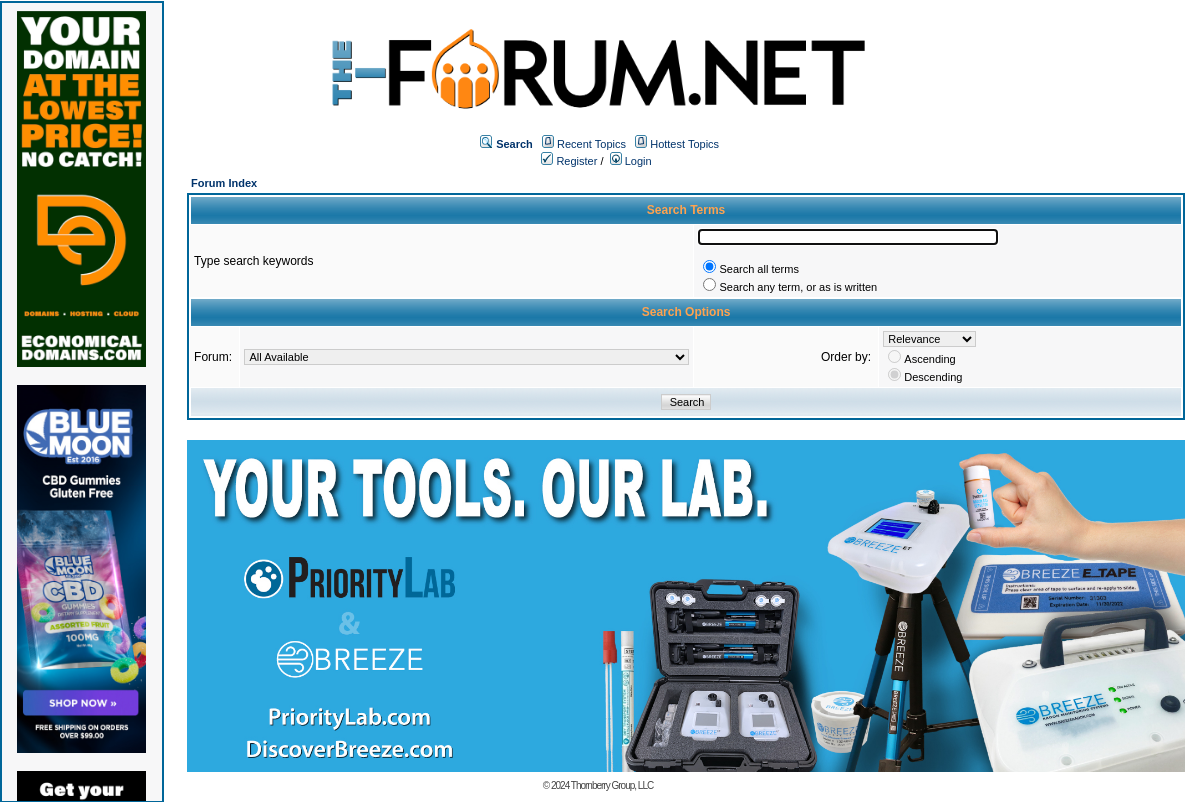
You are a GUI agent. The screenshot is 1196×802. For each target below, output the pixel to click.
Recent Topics (591, 144)
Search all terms (758, 269)
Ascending (929, 359)
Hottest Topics (684, 144)
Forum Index (224, 183)
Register (569, 161)
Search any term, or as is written (798, 287)
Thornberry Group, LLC (612, 785)
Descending (933, 377)
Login (631, 161)
